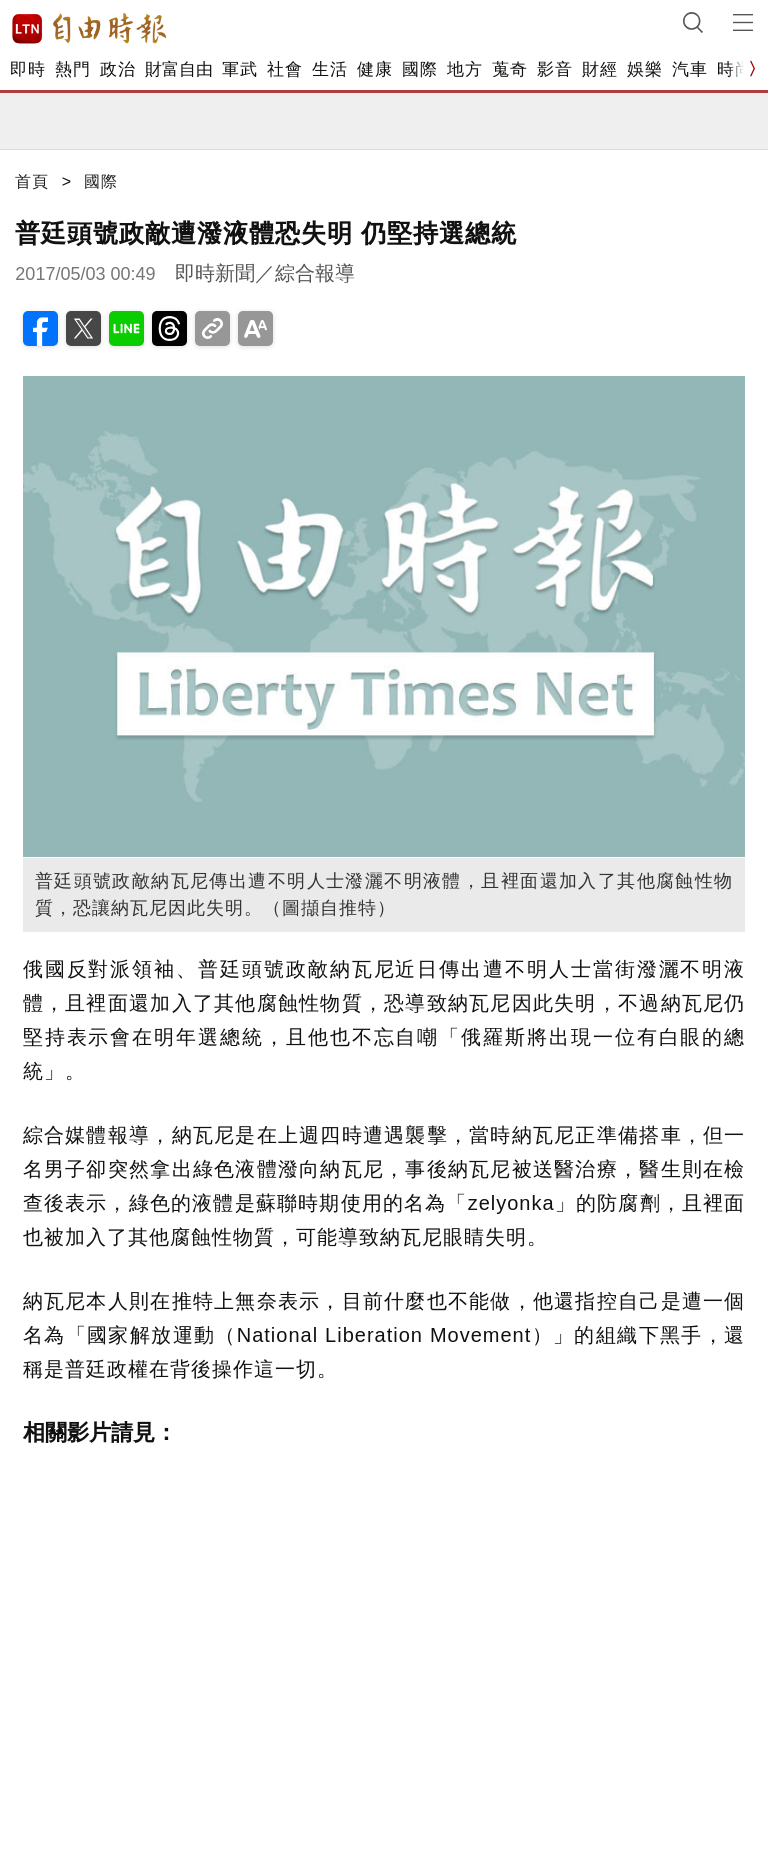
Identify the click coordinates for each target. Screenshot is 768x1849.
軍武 (239, 69)
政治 (117, 69)
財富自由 (178, 69)
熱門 (72, 69)
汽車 (689, 69)
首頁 (32, 181)
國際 (419, 69)
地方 (464, 69)
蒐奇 (509, 69)
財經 (599, 69)
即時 (27, 69)
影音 (554, 69)
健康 (374, 69)
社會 (284, 69)
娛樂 (644, 69)
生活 (329, 69)
